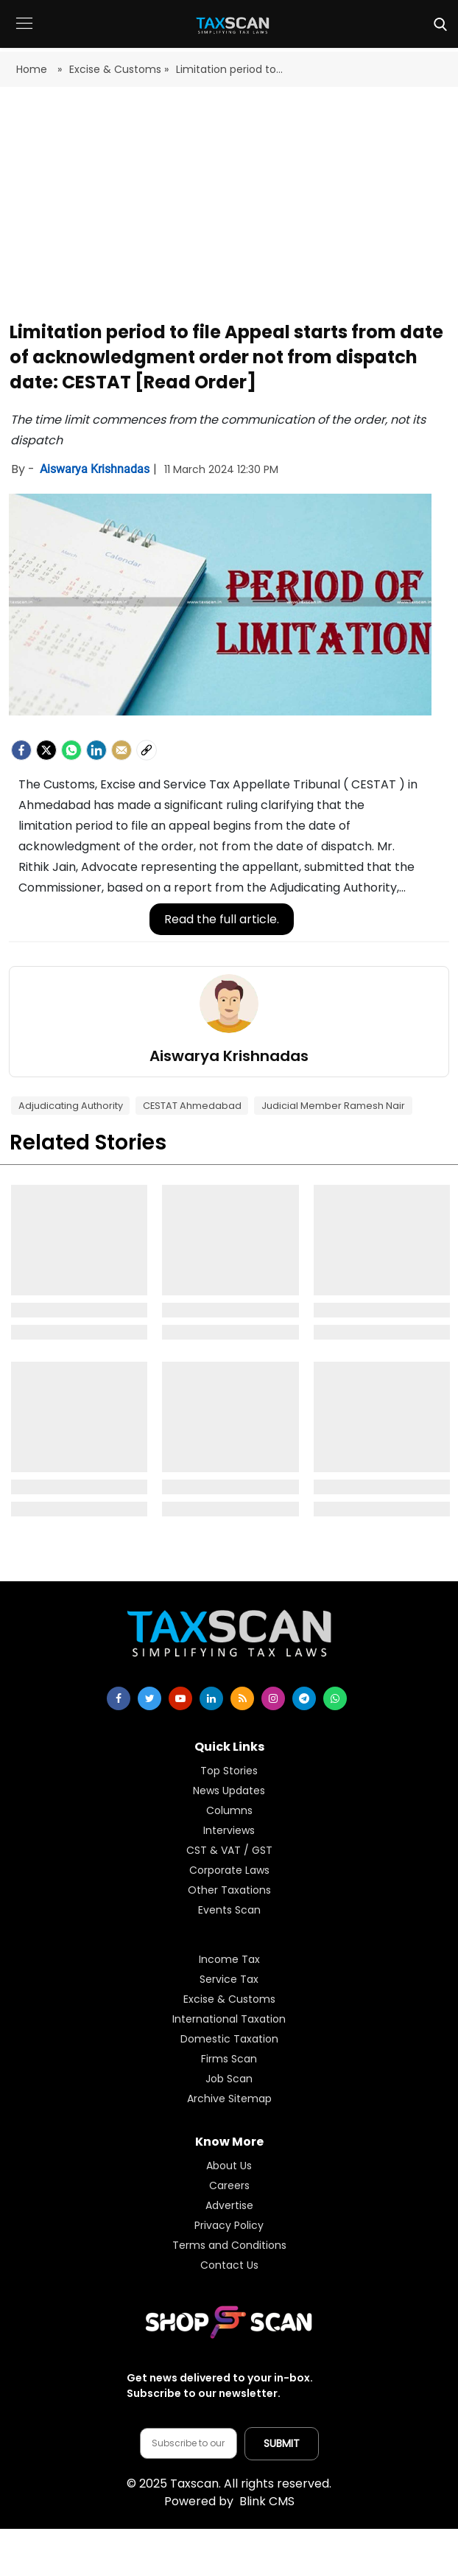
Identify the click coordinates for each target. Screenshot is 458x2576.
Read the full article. (221, 919)
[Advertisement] (229, 205)
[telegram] (304, 1698)
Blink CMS (229, 2501)
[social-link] (146, 750)
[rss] (242, 1698)
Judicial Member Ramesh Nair (333, 1105)
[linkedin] (211, 1698)
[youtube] (180, 1698)
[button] (23, 34)
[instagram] (273, 1698)
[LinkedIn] (96, 750)
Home (33, 69)
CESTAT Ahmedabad (192, 1105)
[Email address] (188, 2443)
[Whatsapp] (71, 750)
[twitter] (149, 1698)
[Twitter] (46, 750)
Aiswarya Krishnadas (96, 469)
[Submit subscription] (281, 2443)
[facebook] (21, 750)
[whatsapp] (335, 1698)
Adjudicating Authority (70, 1105)
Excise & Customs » (119, 69)
